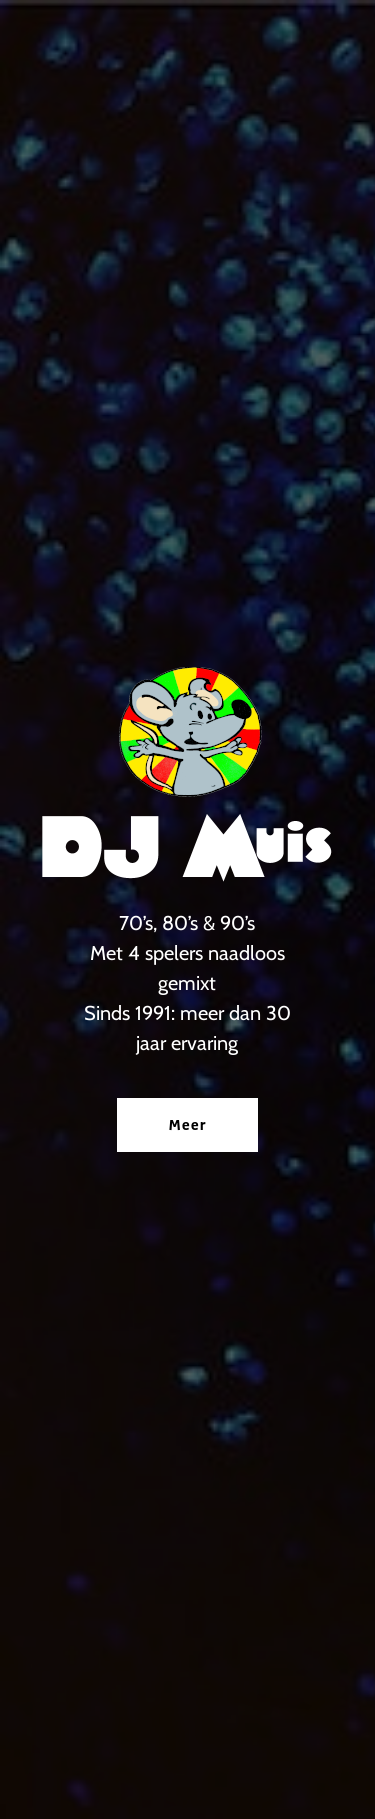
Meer (187, 1125)
